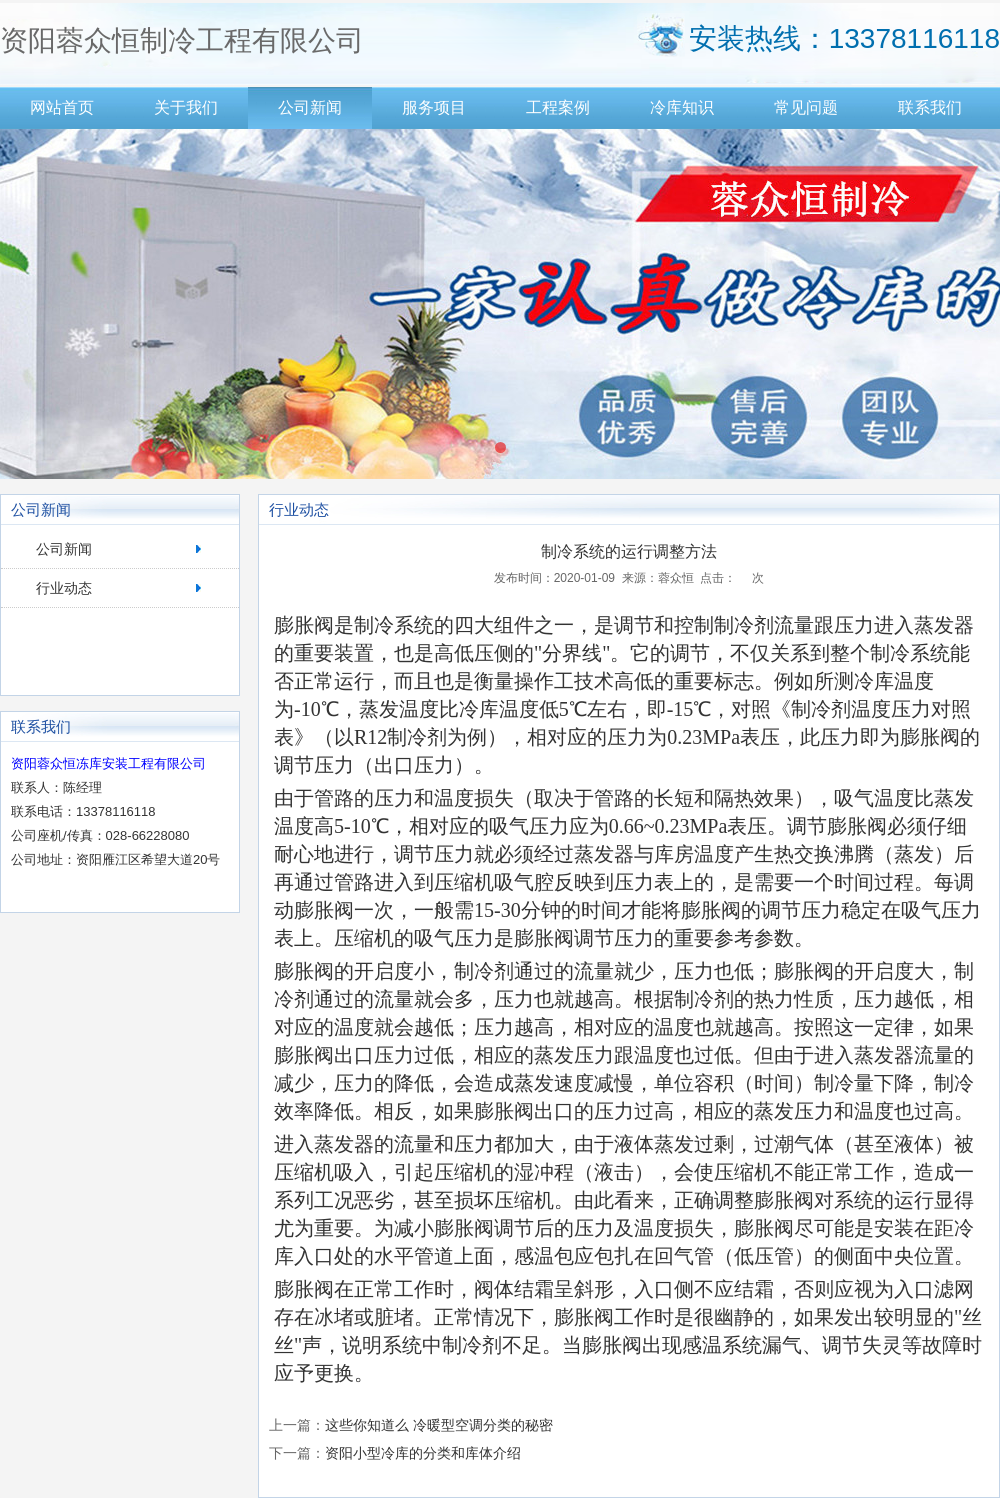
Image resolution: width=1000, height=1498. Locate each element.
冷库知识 (682, 107)
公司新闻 (310, 107)
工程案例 (558, 107)
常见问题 (806, 107)
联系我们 (930, 107)
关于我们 (186, 107)
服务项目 (434, 107)
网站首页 (62, 107)
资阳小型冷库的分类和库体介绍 (423, 1453)
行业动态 (64, 588)
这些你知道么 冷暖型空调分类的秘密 (439, 1425)
